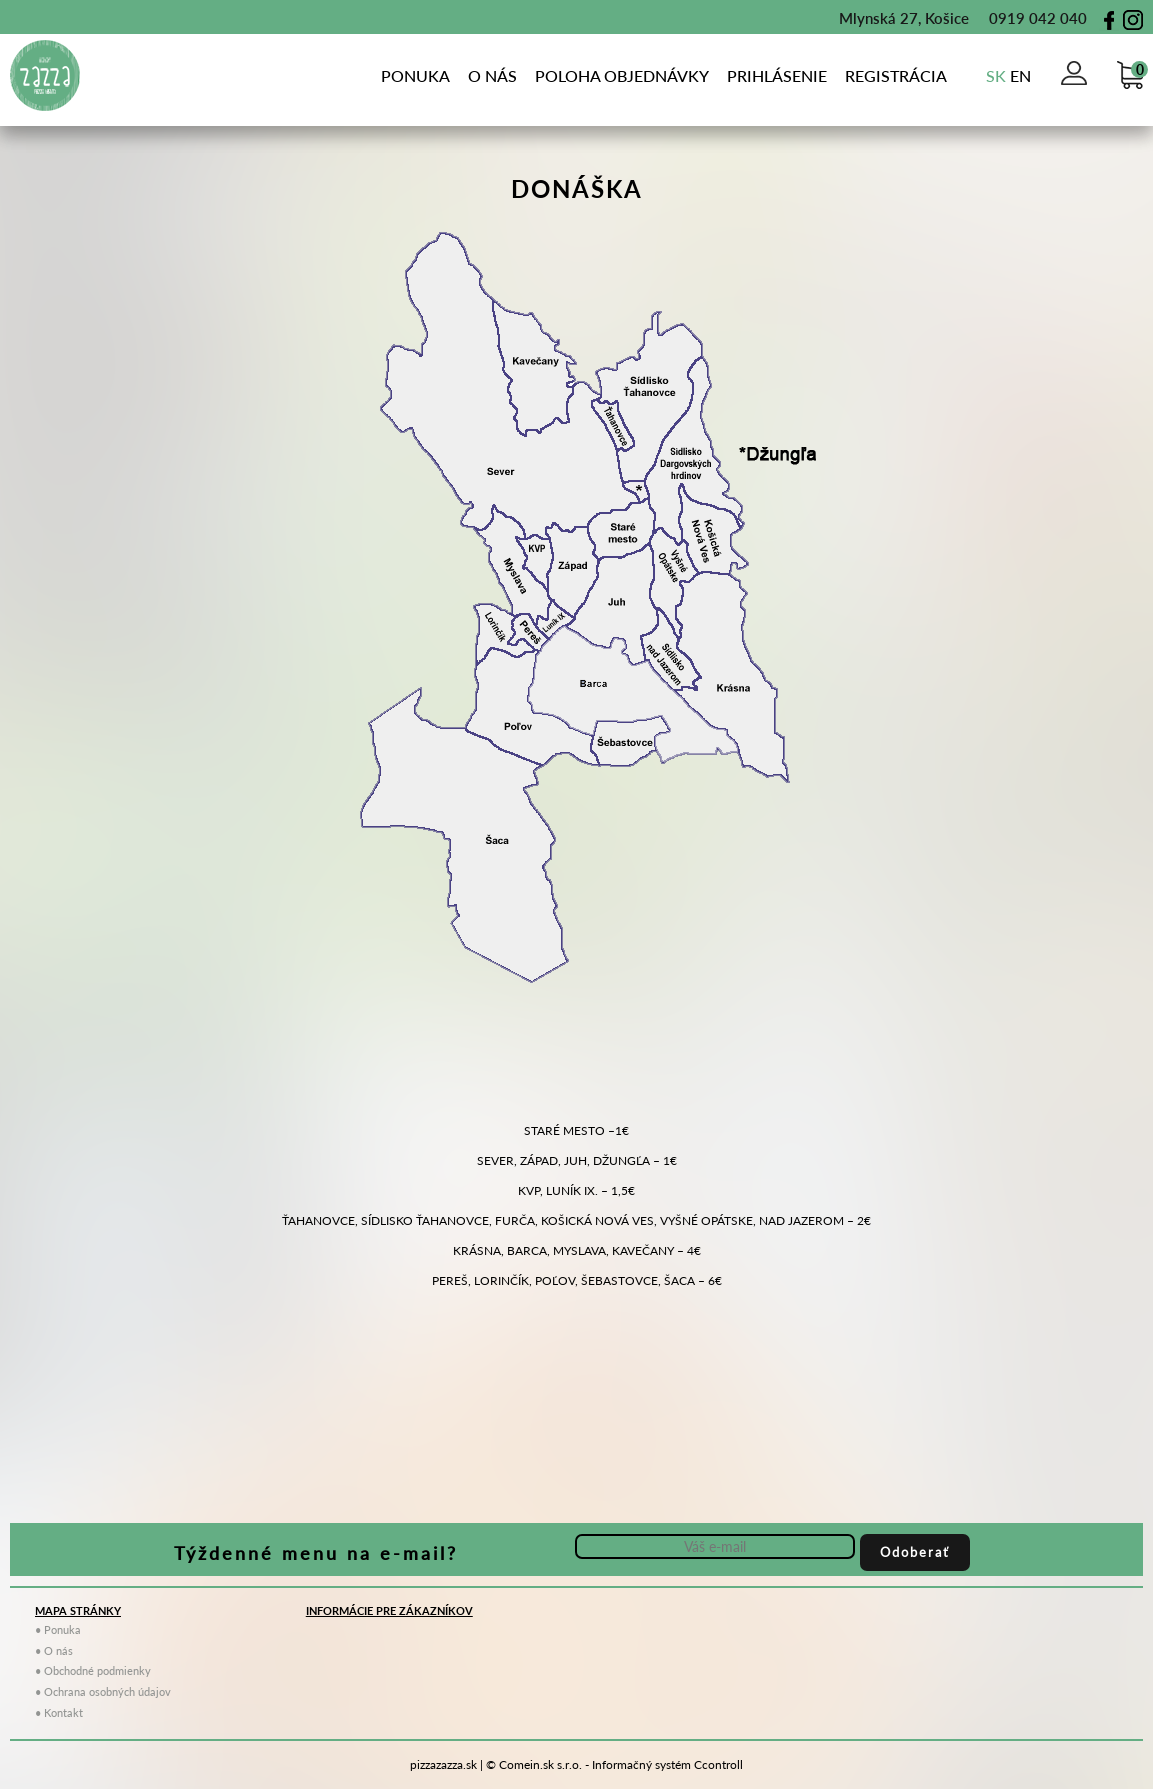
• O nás (54, 1650)
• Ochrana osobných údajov (103, 1691)
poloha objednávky (622, 75)
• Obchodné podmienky (93, 1670)
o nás (492, 75)
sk (996, 75)
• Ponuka (58, 1629)
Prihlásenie (777, 75)
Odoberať (915, 1552)
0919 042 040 (1028, 18)
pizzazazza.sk (443, 1764)
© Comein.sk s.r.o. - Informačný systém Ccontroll (614, 1764)
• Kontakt (59, 1712)
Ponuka (415, 75)
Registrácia (896, 75)
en (1020, 75)
